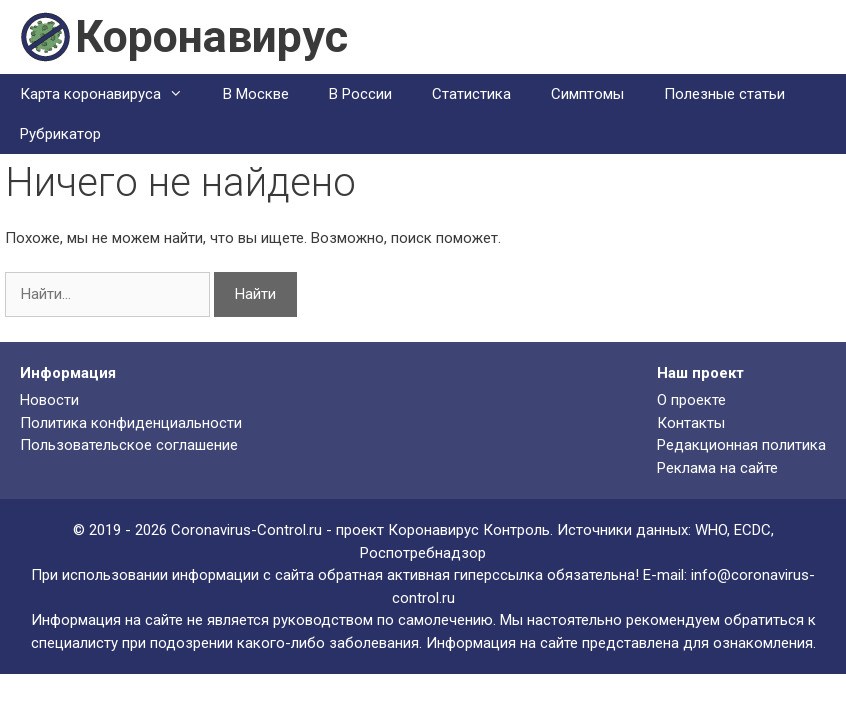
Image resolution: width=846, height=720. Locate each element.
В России (360, 94)
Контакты (691, 423)
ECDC (752, 530)
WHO (711, 530)
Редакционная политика (741, 445)
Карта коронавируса (111, 94)
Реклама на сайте (717, 468)
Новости (49, 400)
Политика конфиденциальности (131, 423)
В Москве (256, 94)
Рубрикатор (60, 134)
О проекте (691, 400)
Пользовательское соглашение (129, 445)
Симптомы (587, 94)
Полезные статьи (724, 94)
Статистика (471, 94)
